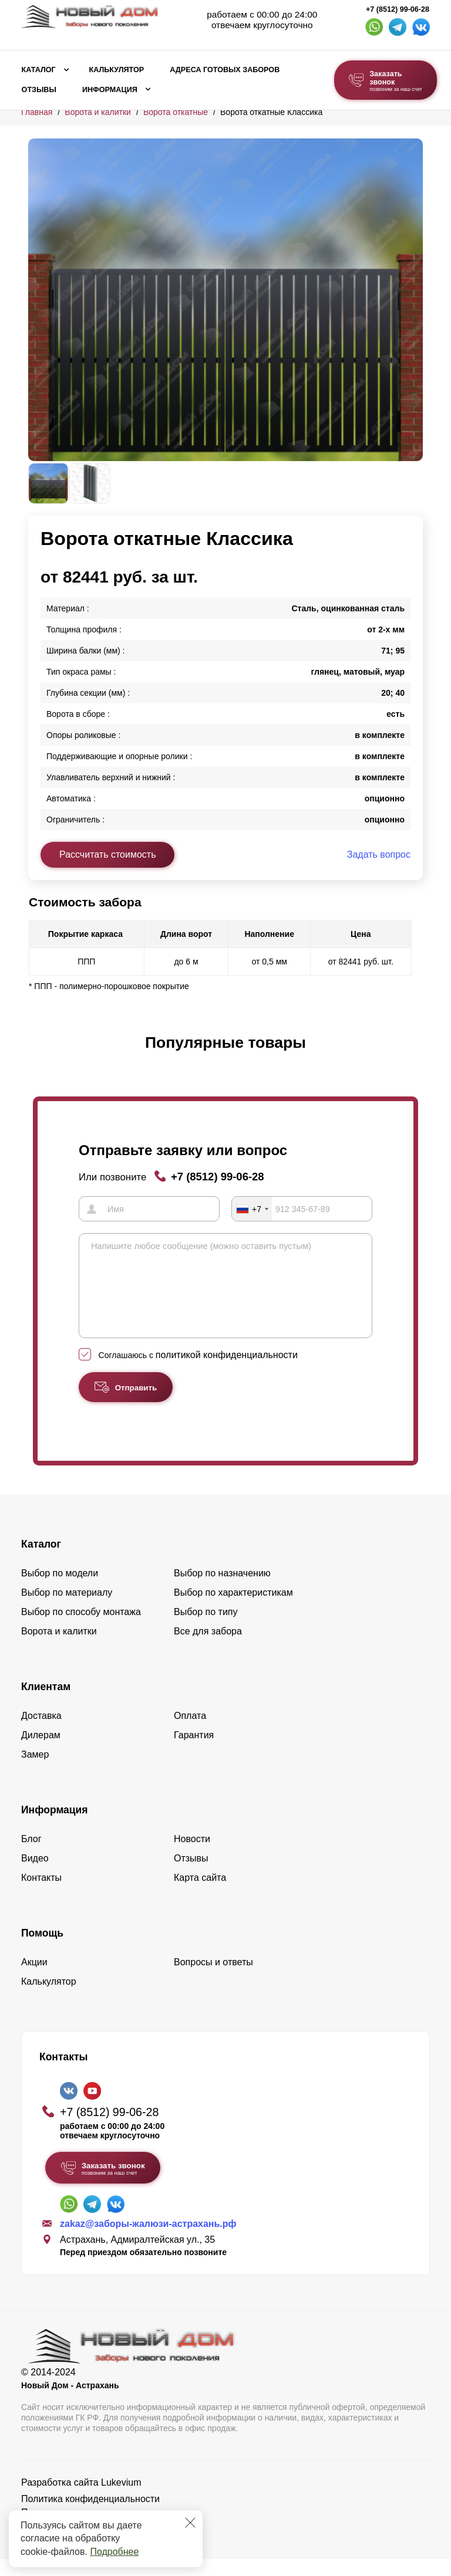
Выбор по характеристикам (233, 1609)
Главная (36, 112)
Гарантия (194, 1752)
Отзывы (39, 90)
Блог (31, 1856)
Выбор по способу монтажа (81, 1629)
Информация (109, 90)
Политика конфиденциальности (90, 2516)
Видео (35, 1875)
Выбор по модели (59, 1590)
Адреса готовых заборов (225, 70)
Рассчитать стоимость (107, 854)
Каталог (39, 70)
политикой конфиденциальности (227, 1372)
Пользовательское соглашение (88, 2529)
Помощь (42, 1950)
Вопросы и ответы (213, 1979)
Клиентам (45, 1704)
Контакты (41, 1895)
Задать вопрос (378, 854)
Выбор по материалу (66, 1609)
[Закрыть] (190, 2522)
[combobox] (252, 1208)
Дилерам (40, 1752)
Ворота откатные (175, 112)
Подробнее (114, 2552)
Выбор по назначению (222, 1590)
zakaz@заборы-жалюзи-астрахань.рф (148, 2241)
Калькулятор (116, 70)
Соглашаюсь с (198, 1372)
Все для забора (208, 1648)
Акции (34, 1979)
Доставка (41, 1733)
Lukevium (121, 2499)
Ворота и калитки (98, 112)
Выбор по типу (206, 1629)
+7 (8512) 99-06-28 (397, 9)
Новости (192, 1856)
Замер (35, 1771)
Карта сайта (200, 1895)
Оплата (190, 1733)
